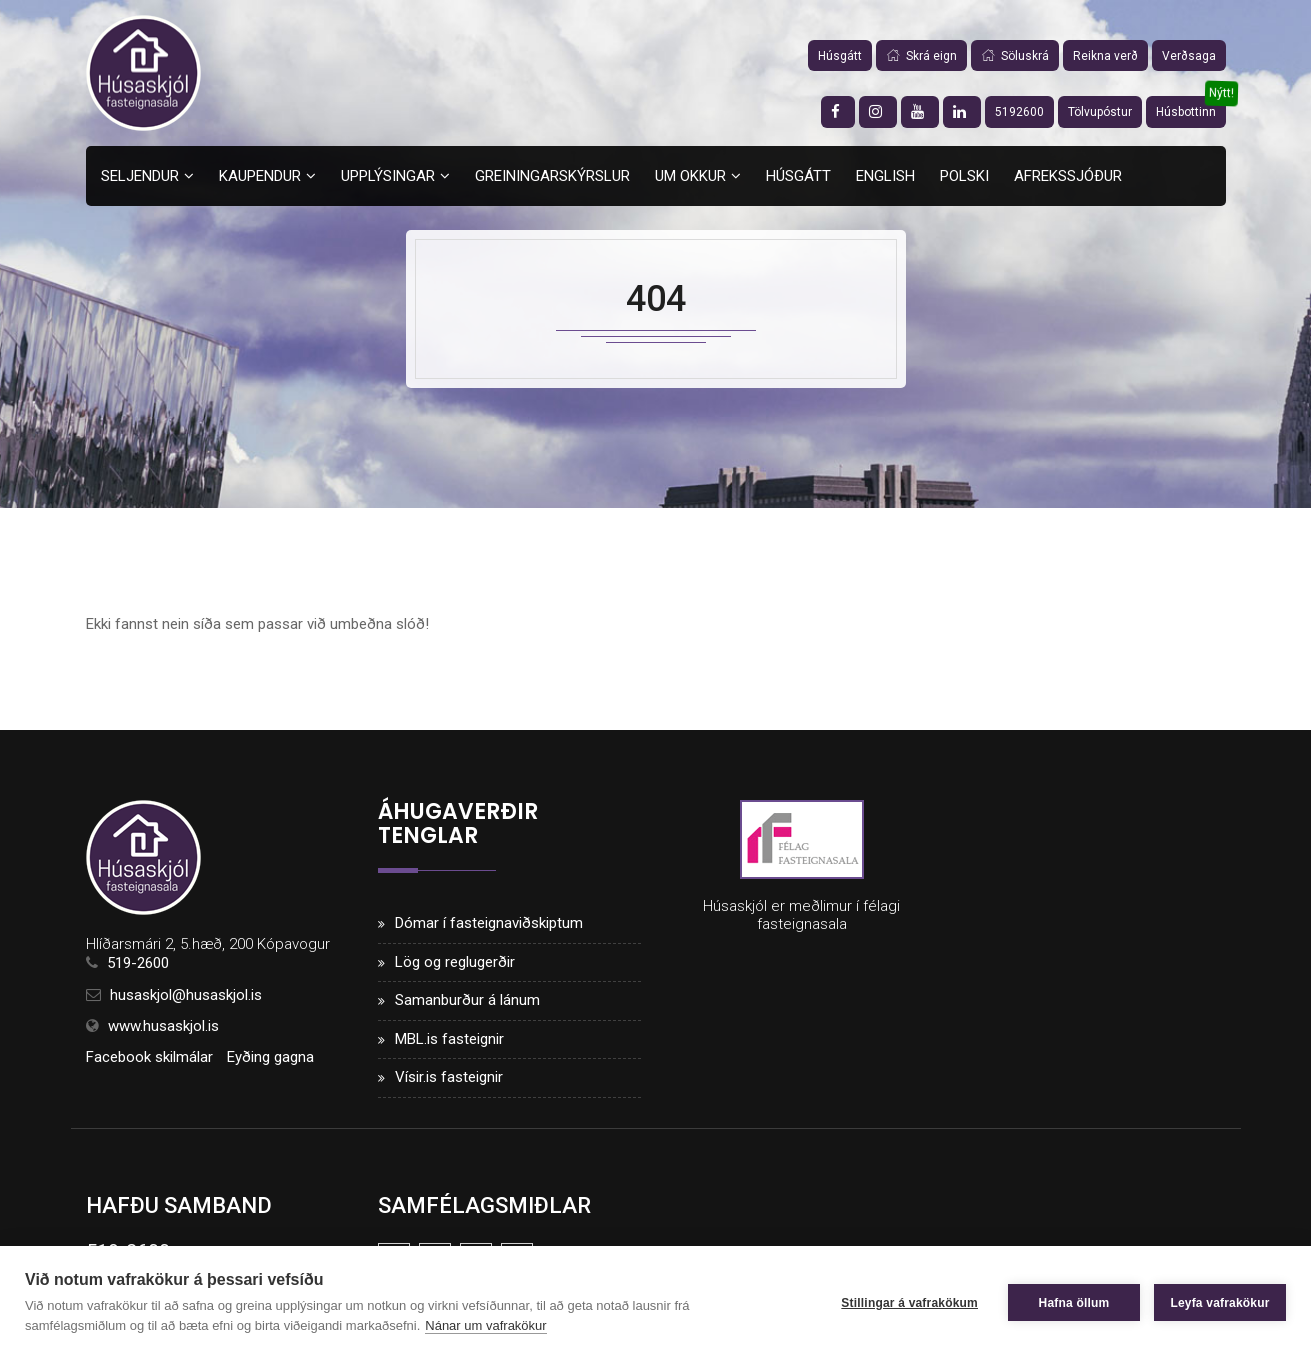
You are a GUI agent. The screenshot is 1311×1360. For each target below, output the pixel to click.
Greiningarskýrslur (552, 176)
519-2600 (138, 963)
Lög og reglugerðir (455, 962)
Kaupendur (260, 176)
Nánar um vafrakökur (485, 1325)
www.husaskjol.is (163, 1026)
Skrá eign (921, 56)
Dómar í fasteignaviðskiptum (489, 923)
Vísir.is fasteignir (449, 1077)
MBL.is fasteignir (449, 1039)
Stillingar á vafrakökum (909, 1303)
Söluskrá (1015, 56)
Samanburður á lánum (467, 1000)
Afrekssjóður (1068, 176)
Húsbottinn (1186, 112)
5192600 (1019, 112)
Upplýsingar (388, 176)
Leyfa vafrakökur (1219, 1303)
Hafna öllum (1074, 1303)
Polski (964, 176)
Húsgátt (840, 56)
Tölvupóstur (1100, 112)
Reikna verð (1105, 56)
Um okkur (690, 176)
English (885, 176)
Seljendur (140, 176)
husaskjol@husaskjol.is (186, 995)
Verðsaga (1189, 56)
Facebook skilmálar (149, 1057)
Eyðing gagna (270, 1057)
